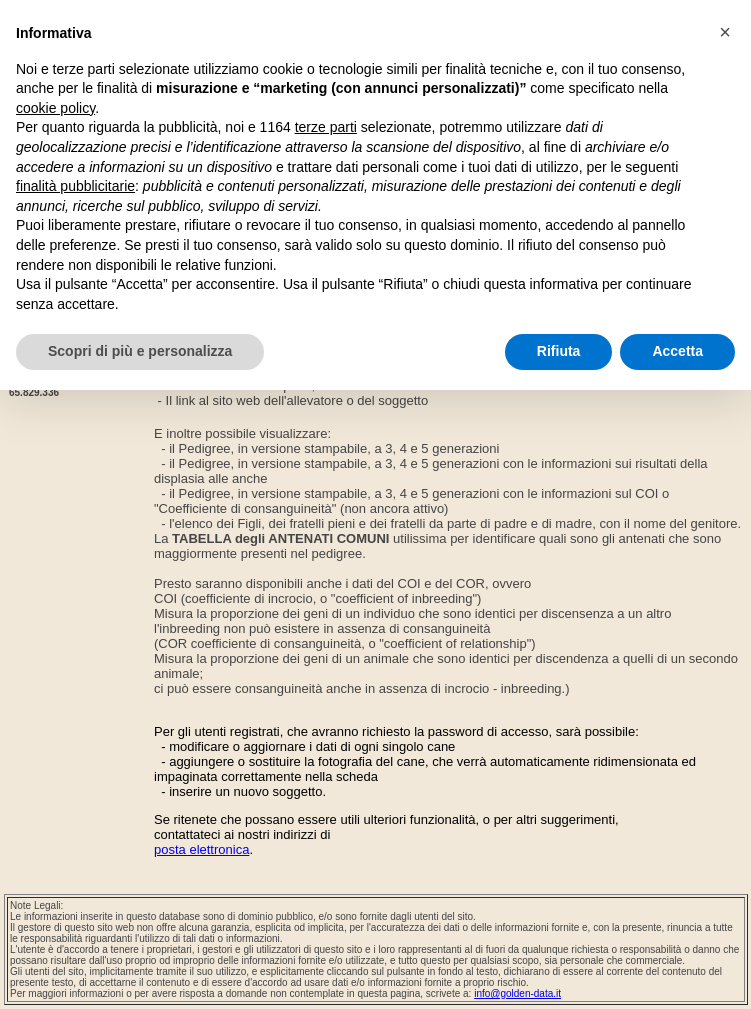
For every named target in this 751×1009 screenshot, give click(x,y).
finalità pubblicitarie (75, 186)
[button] (725, 32)
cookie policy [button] (55, 108)
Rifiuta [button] (559, 351)
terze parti (326, 127)
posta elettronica (201, 849)
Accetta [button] (677, 351)
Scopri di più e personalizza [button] (140, 351)
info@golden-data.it (517, 993)
